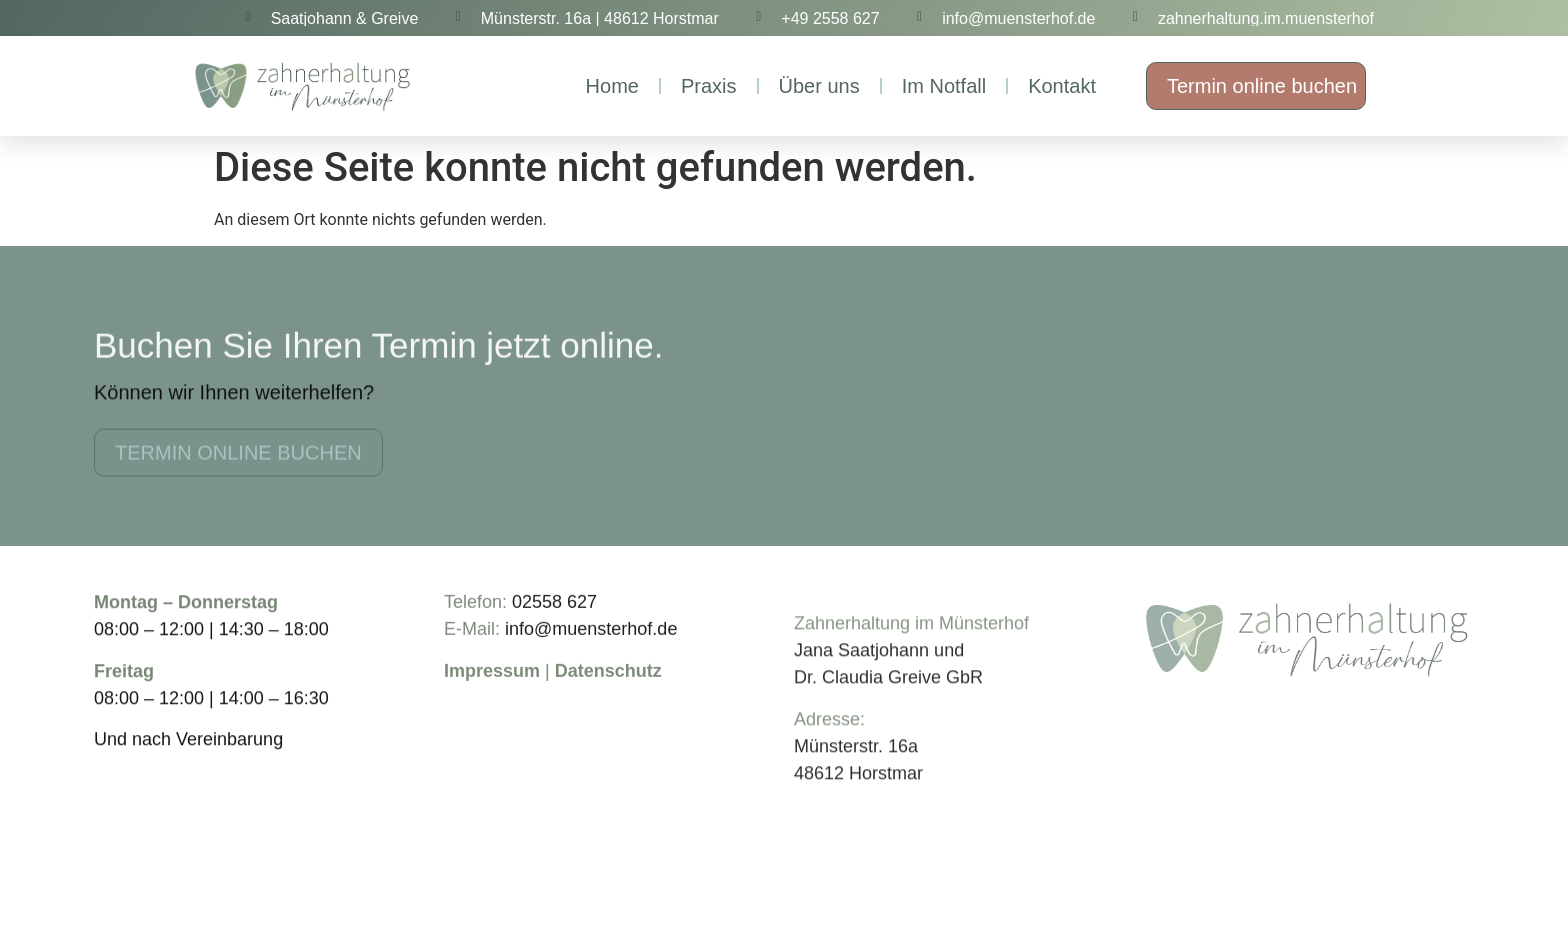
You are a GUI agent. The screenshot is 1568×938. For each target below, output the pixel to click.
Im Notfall (944, 86)
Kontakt (1062, 86)
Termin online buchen (1262, 86)
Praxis (709, 86)
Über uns (819, 86)
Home (612, 86)
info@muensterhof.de (591, 642)
